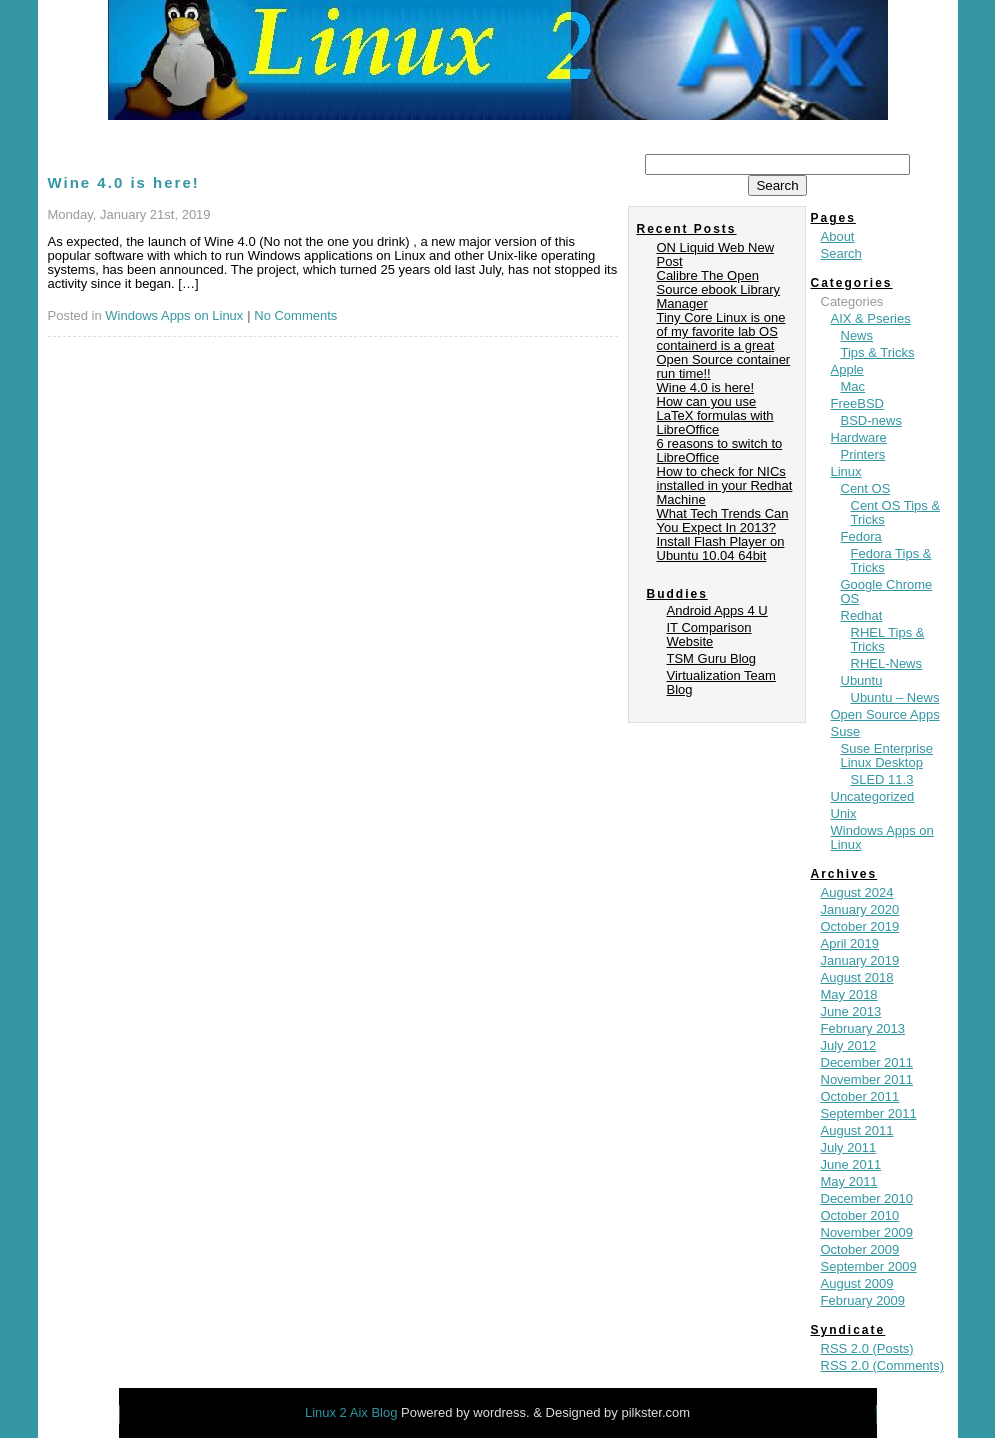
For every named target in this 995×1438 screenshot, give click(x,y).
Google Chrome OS (887, 591)
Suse (846, 731)
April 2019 (850, 943)
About (838, 236)
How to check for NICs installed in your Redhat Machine (725, 485)
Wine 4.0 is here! (124, 182)
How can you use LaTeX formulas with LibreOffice (715, 415)
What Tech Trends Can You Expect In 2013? (723, 520)
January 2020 (860, 909)
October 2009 (860, 1249)
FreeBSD (857, 403)
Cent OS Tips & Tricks (896, 512)
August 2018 (857, 977)
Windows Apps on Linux (174, 315)
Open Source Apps (885, 714)
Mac (853, 386)
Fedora (861, 536)
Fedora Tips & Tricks (891, 560)
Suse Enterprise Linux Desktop (887, 755)
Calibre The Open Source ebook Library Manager (719, 289)
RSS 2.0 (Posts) (867, 1348)
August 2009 (857, 1283)
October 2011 (860, 1096)
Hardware (859, 437)
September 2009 (869, 1266)
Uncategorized (873, 796)
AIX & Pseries (871, 318)
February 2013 (863, 1028)
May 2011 (849, 1181)
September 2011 (869, 1113)
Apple (847, 369)
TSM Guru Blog (712, 658)
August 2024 (857, 892)
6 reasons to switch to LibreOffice (720, 450)
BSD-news (871, 420)
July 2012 (849, 1045)
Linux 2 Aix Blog (353, 1412)
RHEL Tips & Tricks (888, 639)
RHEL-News (887, 663)
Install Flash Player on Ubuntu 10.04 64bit (721, 548)
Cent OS (866, 488)
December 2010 (867, 1198)
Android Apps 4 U (717, 610)
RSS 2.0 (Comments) (883, 1365)
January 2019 (860, 960)
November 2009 (867, 1232)
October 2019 (860, 926)
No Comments (295, 315)
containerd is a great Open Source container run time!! (724, 359)
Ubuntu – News (895, 697)
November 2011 (867, 1079)
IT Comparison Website (709, 634)
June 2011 (851, 1164)
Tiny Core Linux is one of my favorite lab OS (721, 324)
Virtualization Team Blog (721, 682)
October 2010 (860, 1215)
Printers (863, 454)
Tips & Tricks (878, 352)
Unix (844, 813)
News (857, 335)
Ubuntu (862, 680)
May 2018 (849, 994)
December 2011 (867, 1062)
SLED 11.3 (882, 779)
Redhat (862, 615)
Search (841, 253)
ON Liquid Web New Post (716, 254)
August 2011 (857, 1130)
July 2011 (849, 1147)
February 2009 (863, 1300)
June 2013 (851, 1011)
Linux (846, 471)
